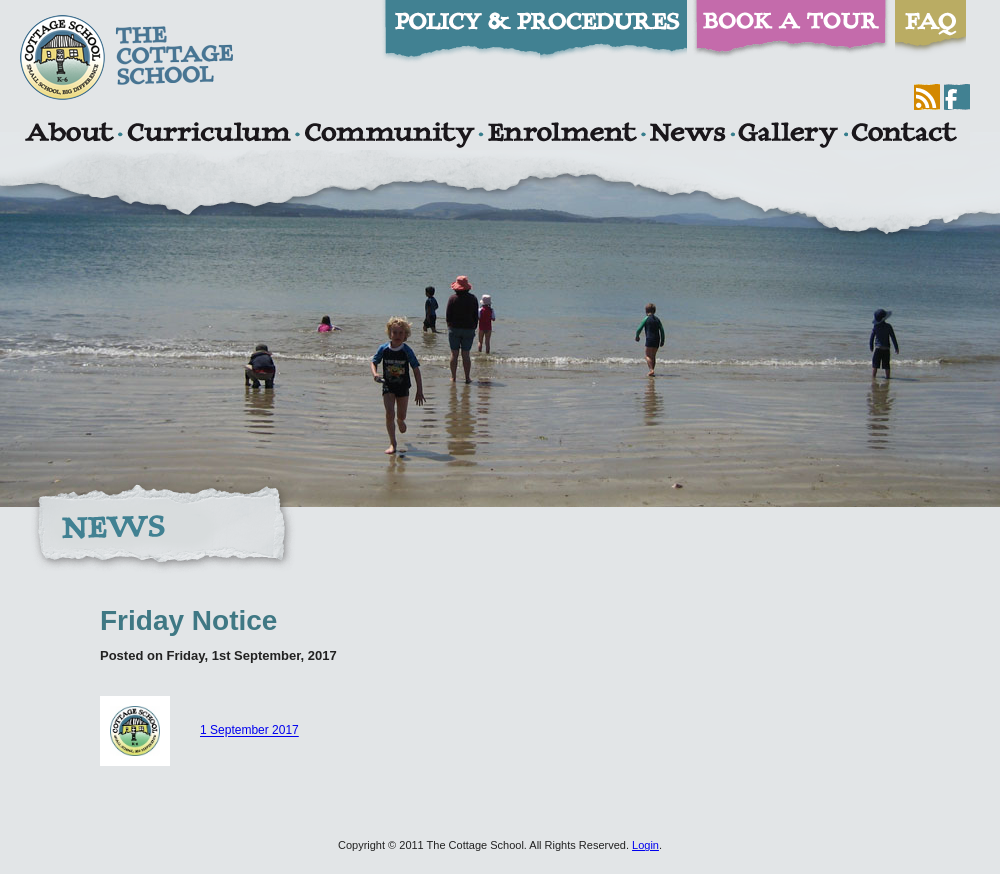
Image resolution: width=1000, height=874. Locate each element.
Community (389, 135)
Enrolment (561, 135)
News (687, 135)
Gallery (788, 135)
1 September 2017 (249, 731)
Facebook (957, 97)
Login (645, 845)
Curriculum (209, 135)
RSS (927, 97)
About (68, 135)
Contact (904, 135)
